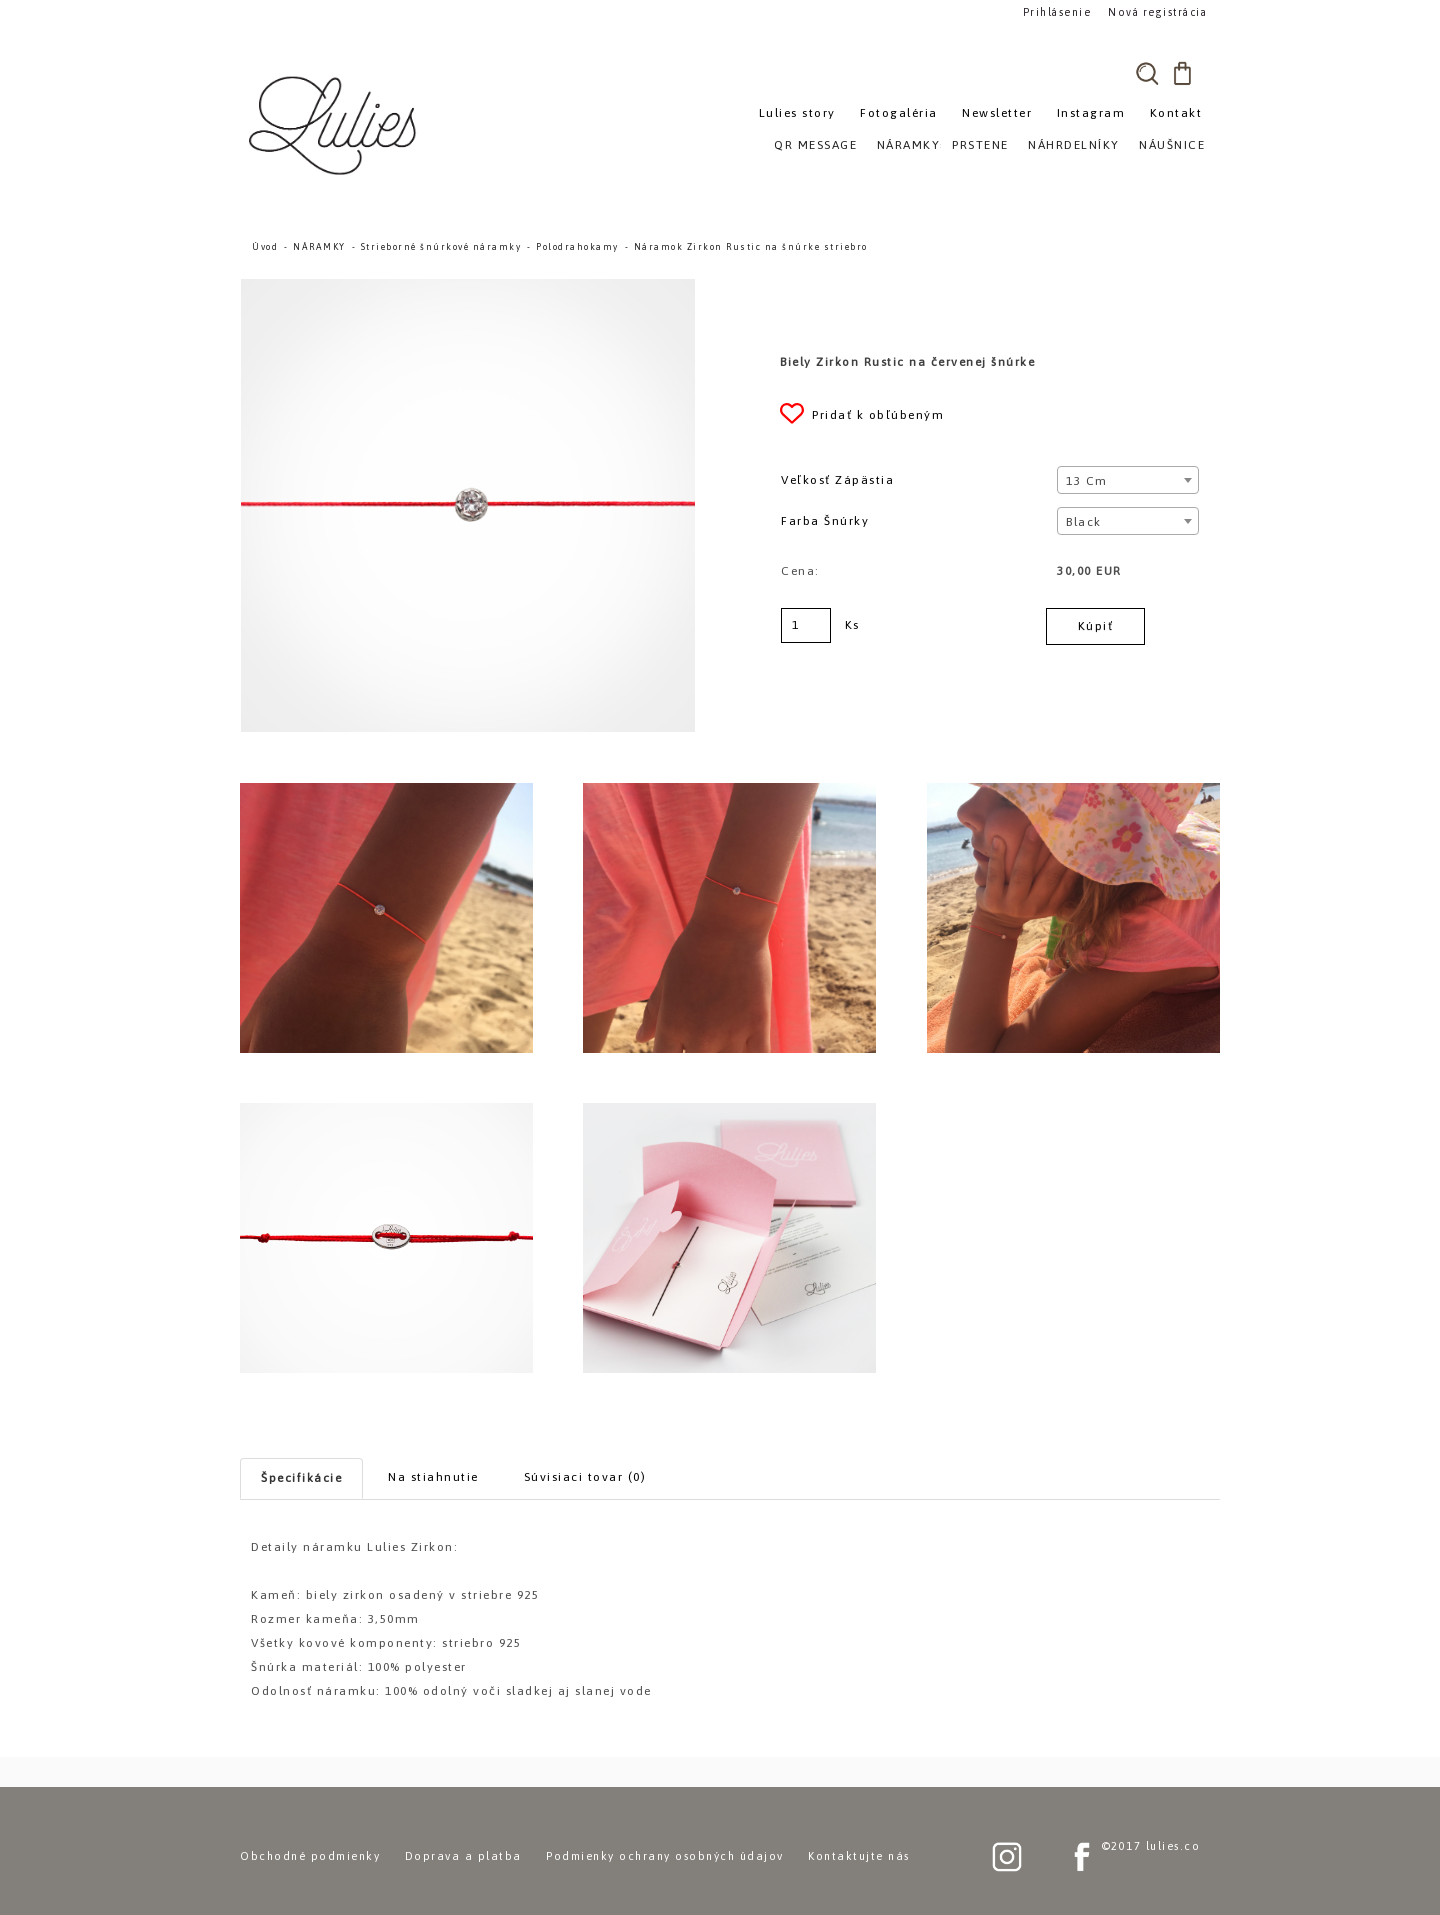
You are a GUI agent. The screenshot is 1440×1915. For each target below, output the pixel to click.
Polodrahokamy (577, 247)
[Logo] (335, 125)
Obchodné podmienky (310, 1856)
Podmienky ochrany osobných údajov (665, 1856)
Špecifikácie (301, 1478)
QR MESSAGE (815, 145)
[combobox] (1127, 480)
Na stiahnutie (433, 1477)
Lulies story (797, 113)
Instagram (1091, 113)
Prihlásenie (1058, 11)
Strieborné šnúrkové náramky (441, 247)
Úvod (265, 247)
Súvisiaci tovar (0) (585, 1477)
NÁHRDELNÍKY (1074, 145)
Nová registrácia (1155, 11)
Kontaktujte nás (859, 1856)
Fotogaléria (899, 113)
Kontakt (1176, 113)
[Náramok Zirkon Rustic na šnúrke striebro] (468, 288)
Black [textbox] (1084, 522)
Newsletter (997, 113)
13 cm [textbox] (1087, 481)
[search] (1147, 73)
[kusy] (806, 625)
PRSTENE (980, 145)
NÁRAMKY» (912, 145)
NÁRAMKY (319, 247)
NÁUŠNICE (1172, 145)
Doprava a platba (463, 1856)
